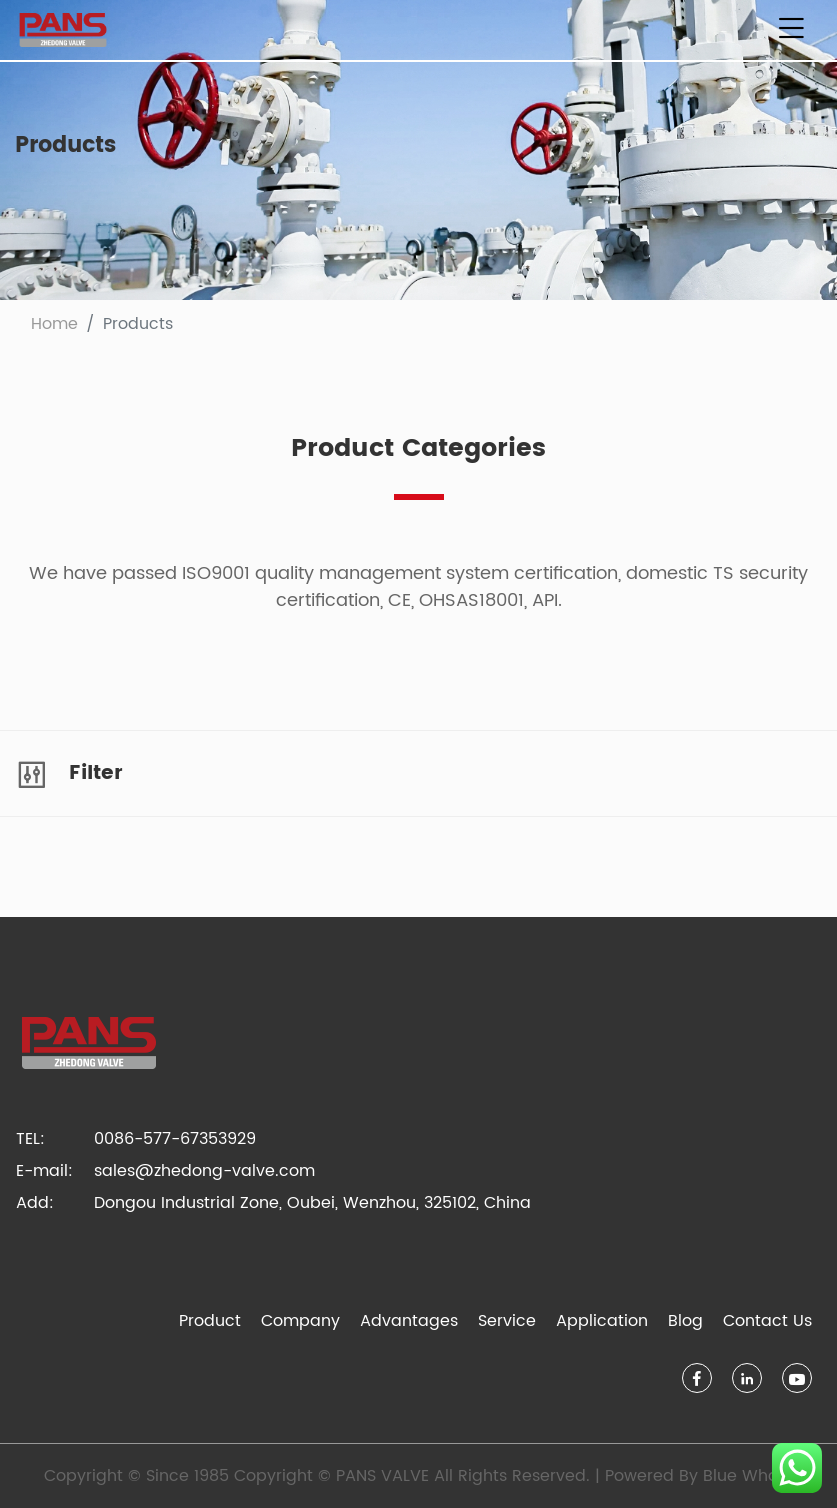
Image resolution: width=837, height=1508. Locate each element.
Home (54, 324)
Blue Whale (748, 1476)
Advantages (409, 1321)
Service (507, 1321)
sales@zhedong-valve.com (204, 1171)
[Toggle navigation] (791, 30)
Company (300, 1321)
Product (210, 1321)
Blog (685, 1321)
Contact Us (767, 1321)
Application (602, 1321)
